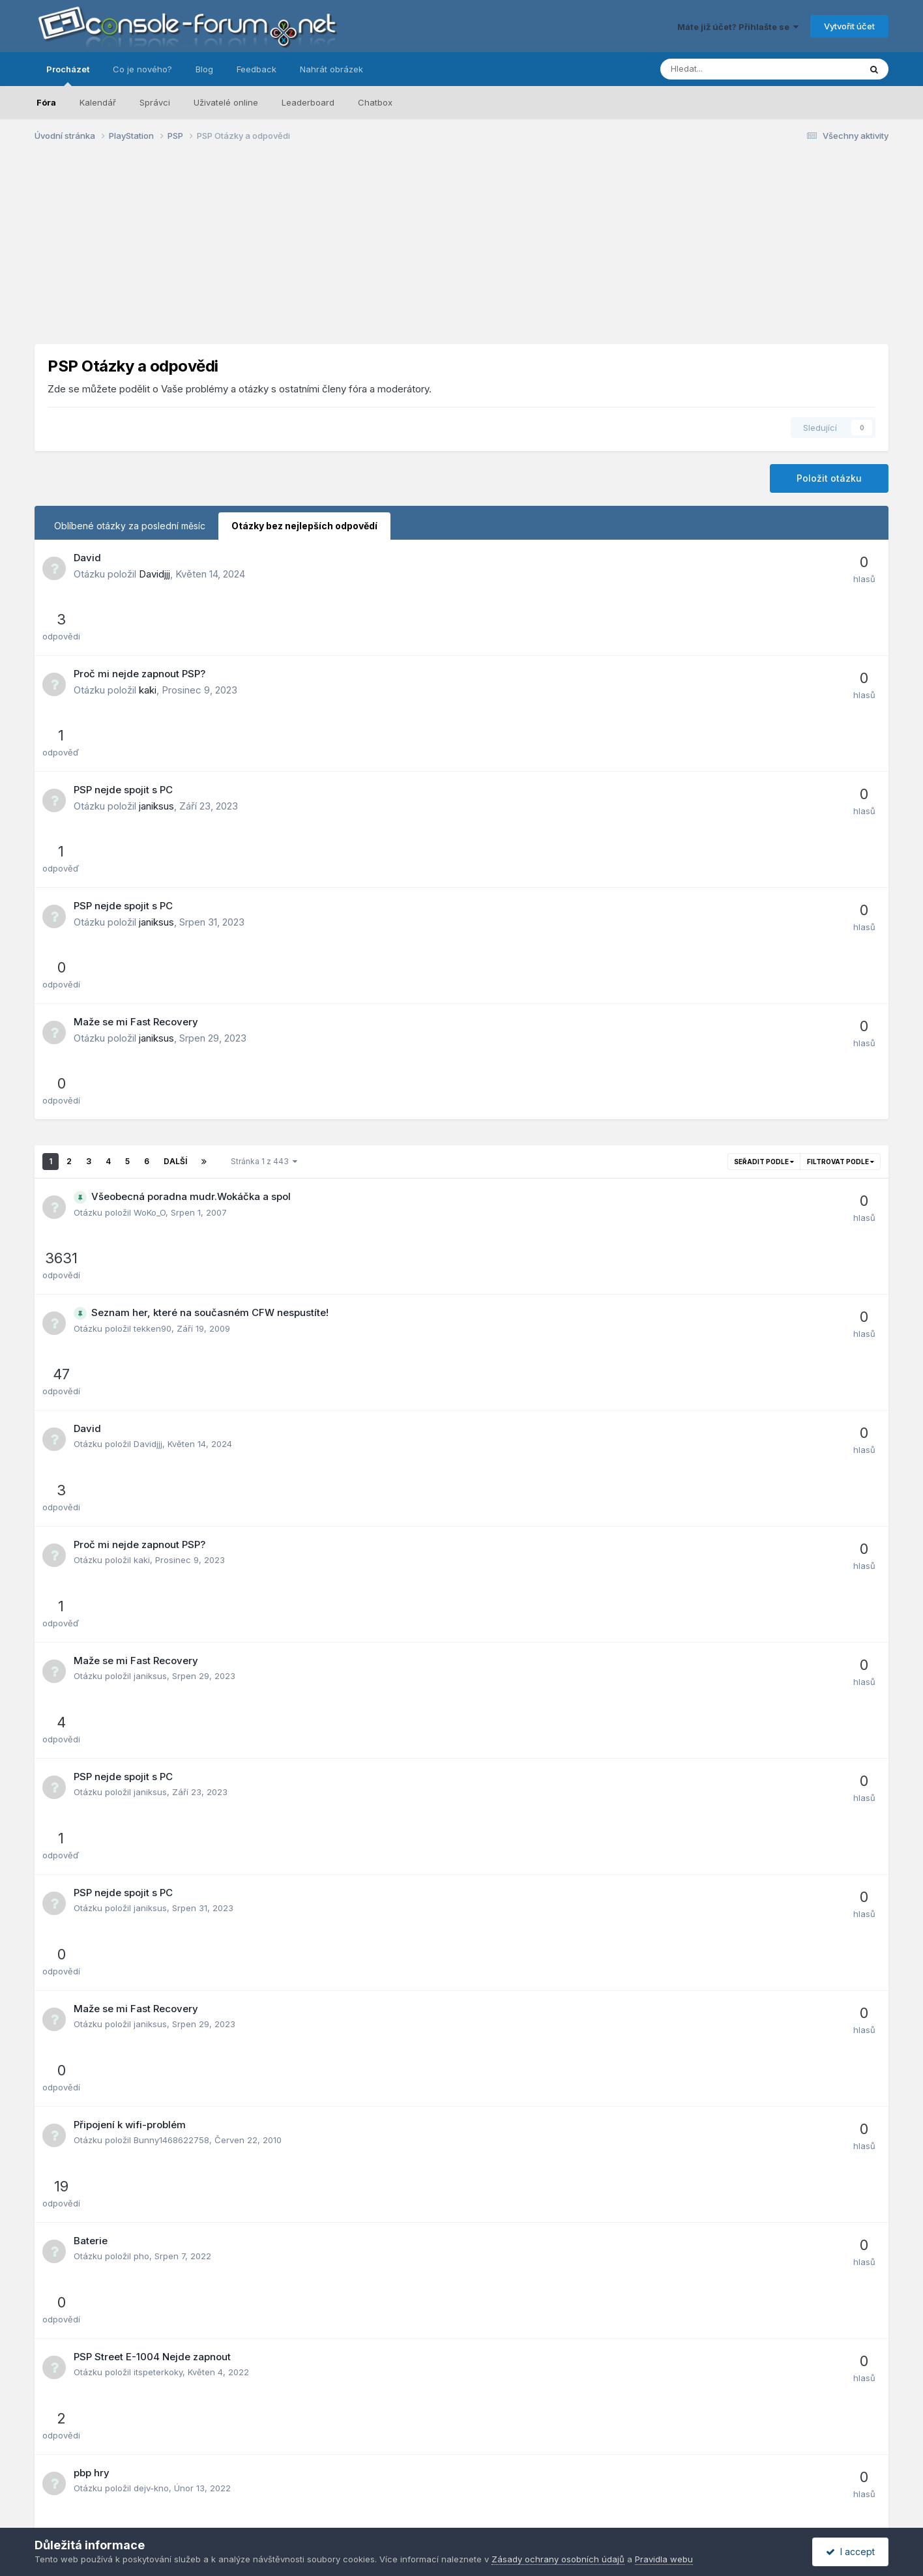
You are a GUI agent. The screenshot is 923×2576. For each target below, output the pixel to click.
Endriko (149, 1739)
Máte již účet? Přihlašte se (737, 27)
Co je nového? (142, 69)
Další (175, 872)
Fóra (46, 102)
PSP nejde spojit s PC (123, 674)
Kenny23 (151, 2272)
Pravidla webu (521, 2489)
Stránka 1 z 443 (264, 872)
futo (142, 2155)
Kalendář (98, 102)
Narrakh (150, 1623)
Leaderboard (308, 102)
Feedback (256, 69)
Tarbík (146, 1973)
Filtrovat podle (840, 873)
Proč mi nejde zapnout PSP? (139, 615)
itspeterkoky (158, 1506)
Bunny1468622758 (171, 1389)
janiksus (156, 690)
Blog (204, 69)
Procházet (67, 75)
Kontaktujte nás (597, 2489)
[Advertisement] (461, 253)
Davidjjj (154, 574)
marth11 (148, 2213)
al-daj (145, 1798)
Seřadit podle (764, 873)
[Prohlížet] (725, 69)
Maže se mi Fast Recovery (136, 791)
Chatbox (375, 102)
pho (141, 1448)
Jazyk (311, 2489)
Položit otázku (829, 478)
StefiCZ (149, 1915)
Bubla (145, 2090)
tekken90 (152, 982)
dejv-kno (151, 1565)
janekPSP (152, 1856)
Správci (154, 102)
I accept (850, 2551)
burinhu (149, 2032)
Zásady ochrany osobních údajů (409, 2489)
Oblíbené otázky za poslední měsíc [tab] (129, 525)
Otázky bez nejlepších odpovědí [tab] (304, 525)
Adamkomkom (162, 1681)
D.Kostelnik (155, 2330)
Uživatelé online (226, 102)
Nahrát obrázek (331, 69)
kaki (147, 632)
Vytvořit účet (849, 26)
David (87, 557)
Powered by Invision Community (461, 2505)
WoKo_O (150, 923)
